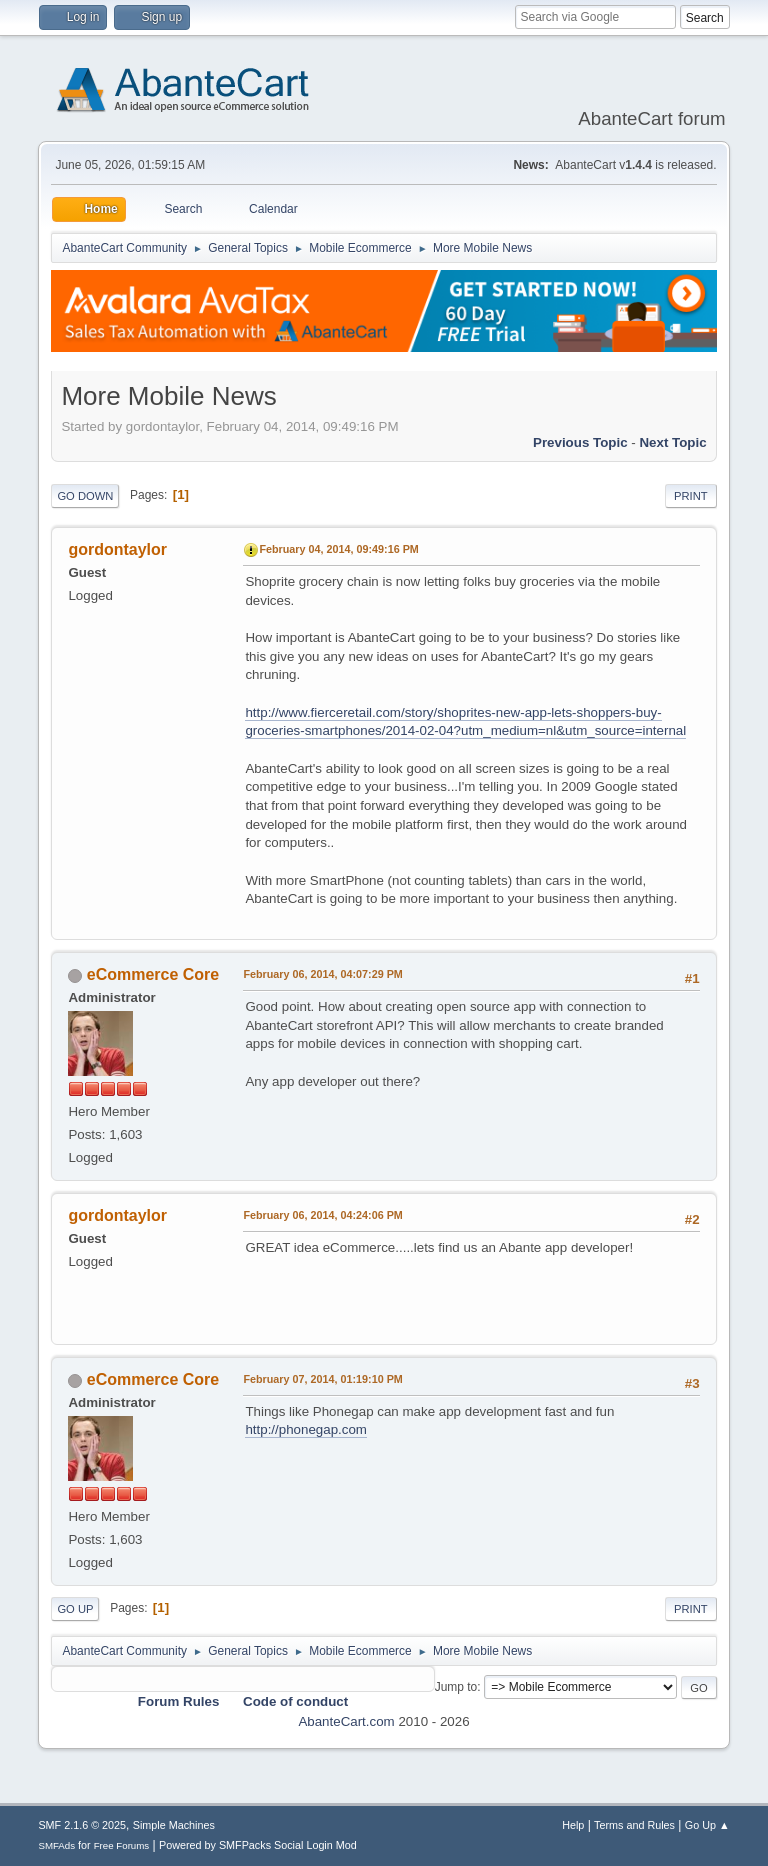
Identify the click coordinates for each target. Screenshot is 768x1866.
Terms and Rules (634, 1825)
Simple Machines (174, 1825)
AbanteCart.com (346, 1721)
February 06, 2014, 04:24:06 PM (322, 1215)
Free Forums (122, 1845)
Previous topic (580, 442)
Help (573, 1825)
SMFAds (56, 1845)
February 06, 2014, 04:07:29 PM (322, 974)
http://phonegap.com (306, 1429)
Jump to (456, 1687)
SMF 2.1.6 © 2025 (82, 1825)
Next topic (672, 442)
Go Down (85, 496)
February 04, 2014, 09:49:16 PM (338, 549)
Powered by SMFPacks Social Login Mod (258, 1845)
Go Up (75, 1609)
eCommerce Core (153, 974)
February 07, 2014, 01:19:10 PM (322, 1379)
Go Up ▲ (707, 1825)
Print (691, 496)
